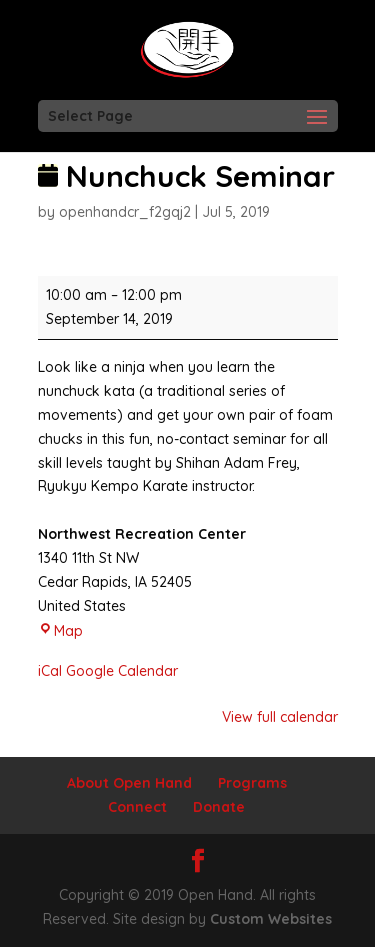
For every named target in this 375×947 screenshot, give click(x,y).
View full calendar (280, 717)
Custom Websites (271, 919)
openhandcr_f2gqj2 (125, 212)
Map (60, 631)
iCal (50, 671)
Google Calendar (122, 671)
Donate (219, 807)
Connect (137, 807)
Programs (252, 783)
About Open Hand (129, 783)
